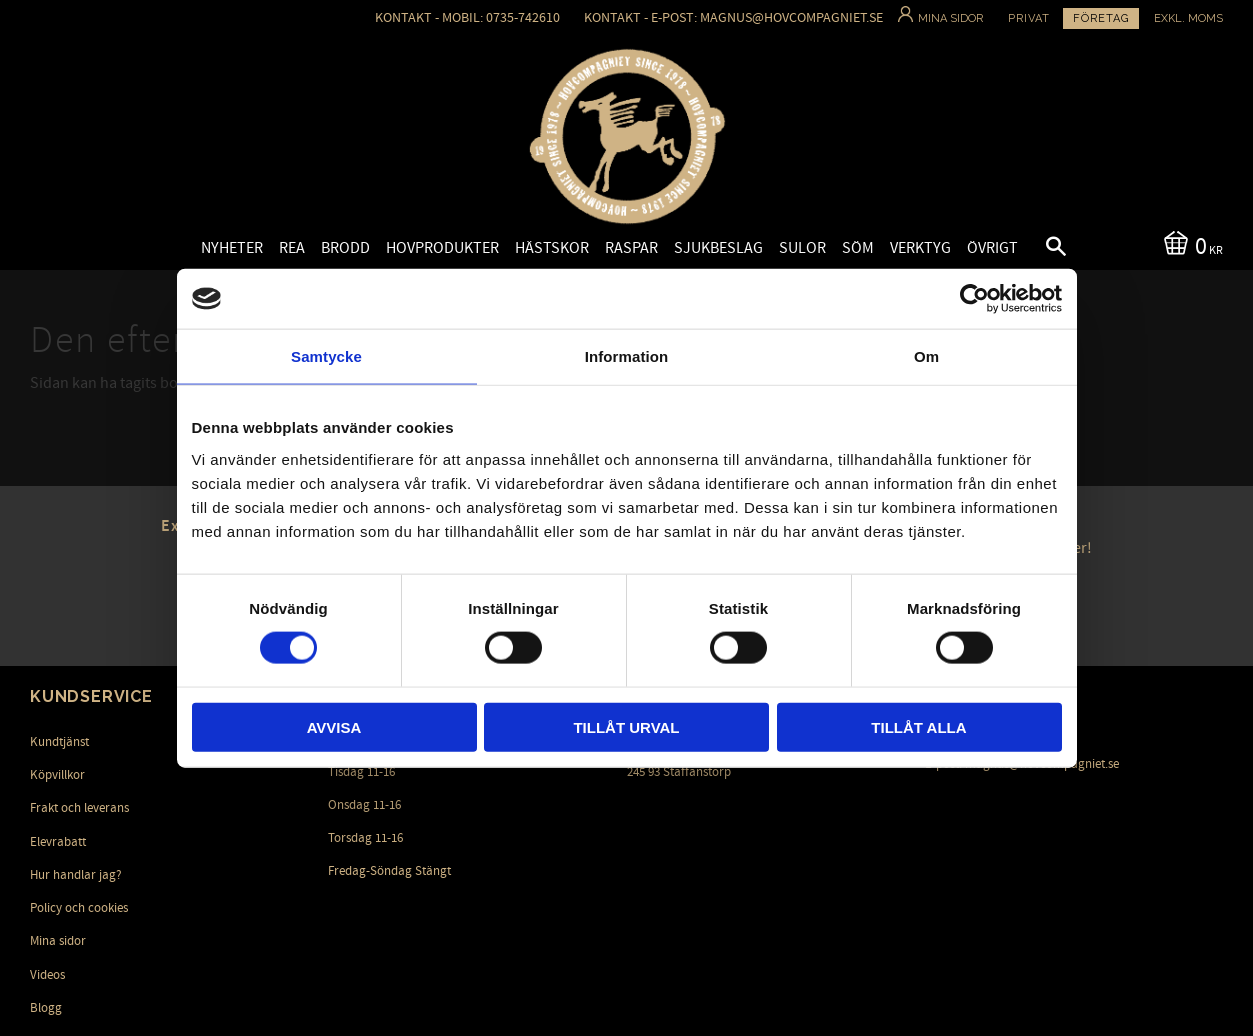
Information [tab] (627, 356)
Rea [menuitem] (292, 248)
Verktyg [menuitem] (920, 248)
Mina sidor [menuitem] (58, 941)
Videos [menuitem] (47, 975)
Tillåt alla (918, 726)
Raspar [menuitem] (631, 248)
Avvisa (334, 726)
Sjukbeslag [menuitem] (718, 248)
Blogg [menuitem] (46, 1008)
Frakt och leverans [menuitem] (79, 808)
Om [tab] (926, 356)
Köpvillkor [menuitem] (57, 775)
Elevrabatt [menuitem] (58, 842)
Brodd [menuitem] (345, 248)
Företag (1101, 18)
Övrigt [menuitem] (992, 248)
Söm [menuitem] (858, 248)
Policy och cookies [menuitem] (79, 908)
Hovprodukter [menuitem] (442, 248)
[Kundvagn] (1189, 244)
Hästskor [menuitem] (552, 248)
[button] (1039, 249)
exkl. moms (1188, 18)
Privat (1029, 18)
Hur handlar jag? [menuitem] (76, 875)
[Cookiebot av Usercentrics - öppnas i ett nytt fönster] (974, 299)
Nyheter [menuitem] (232, 248)
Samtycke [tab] (326, 356)
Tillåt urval (626, 726)
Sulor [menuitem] (802, 248)
